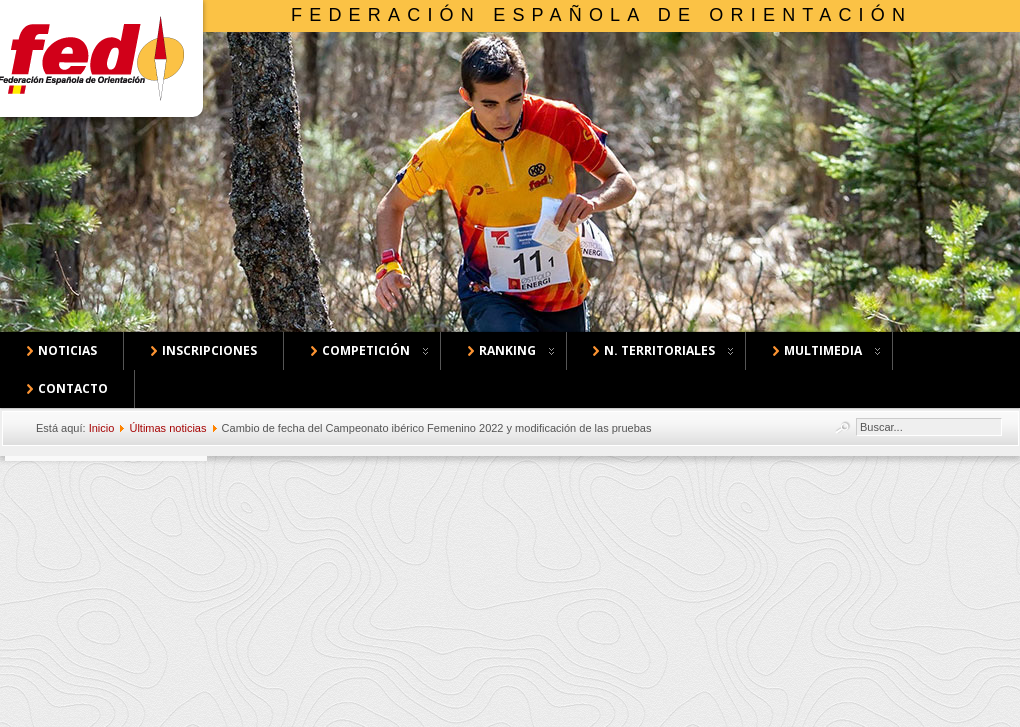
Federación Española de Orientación (601, 15)
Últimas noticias (167, 428)
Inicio (102, 428)
